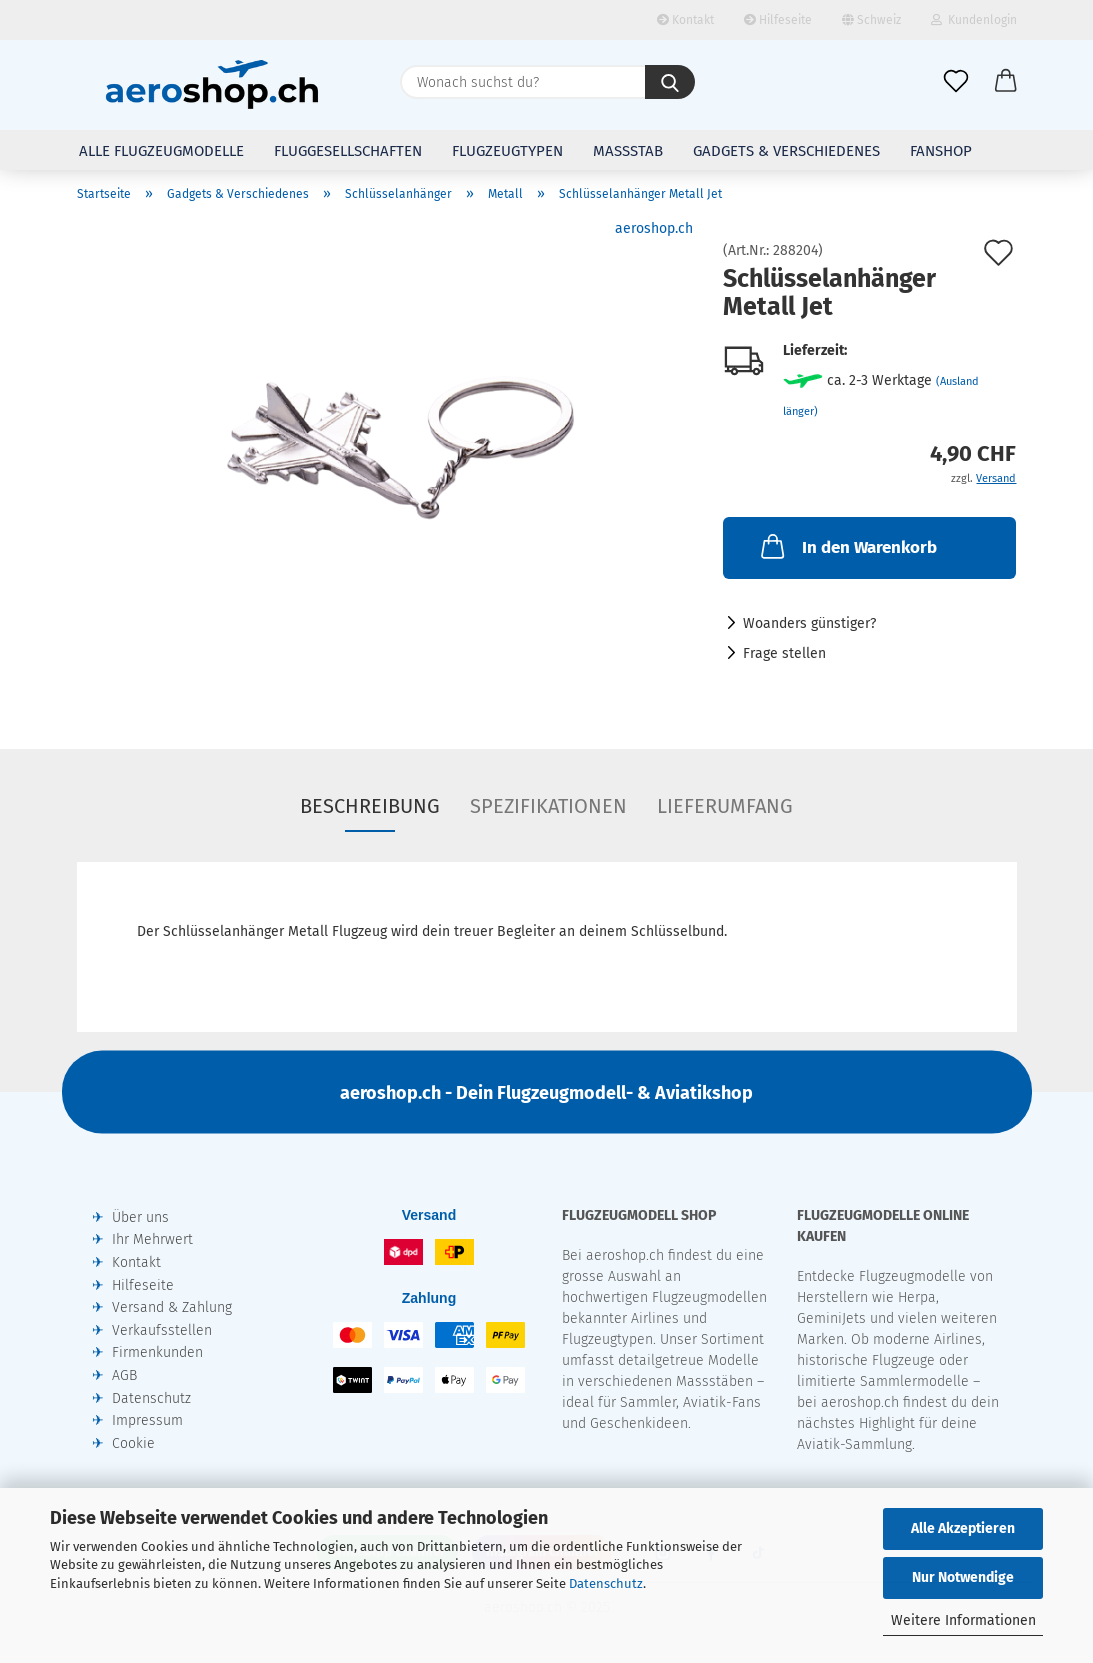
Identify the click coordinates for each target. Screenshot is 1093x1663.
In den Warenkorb (847, 546)
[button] (1006, 82)
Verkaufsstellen (162, 1330)
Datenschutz (606, 1583)
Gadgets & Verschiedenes (786, 151)
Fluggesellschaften (348, 151)
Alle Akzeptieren (963, 1528)
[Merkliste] (956, 82)
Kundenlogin (974, 20)
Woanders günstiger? (809, 623)
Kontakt (685, 20)
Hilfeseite (778, 20)
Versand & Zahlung (172, 1307)
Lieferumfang (725, 806)
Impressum (147, 1420)
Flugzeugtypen (507, 151)
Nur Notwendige (963, 1577)
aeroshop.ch (654, 228)
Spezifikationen (548, 806)
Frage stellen (784, 653)
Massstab (628, 151)
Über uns (140, 1217)
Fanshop (941, 151)
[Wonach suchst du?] (670, 82)
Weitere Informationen (963, 1620)
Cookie (133, 1443)
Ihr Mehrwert (152, 1239)
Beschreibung (370, 806)
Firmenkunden (157, 1352)
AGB (124, 1375)
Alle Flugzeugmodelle (161, 151)
